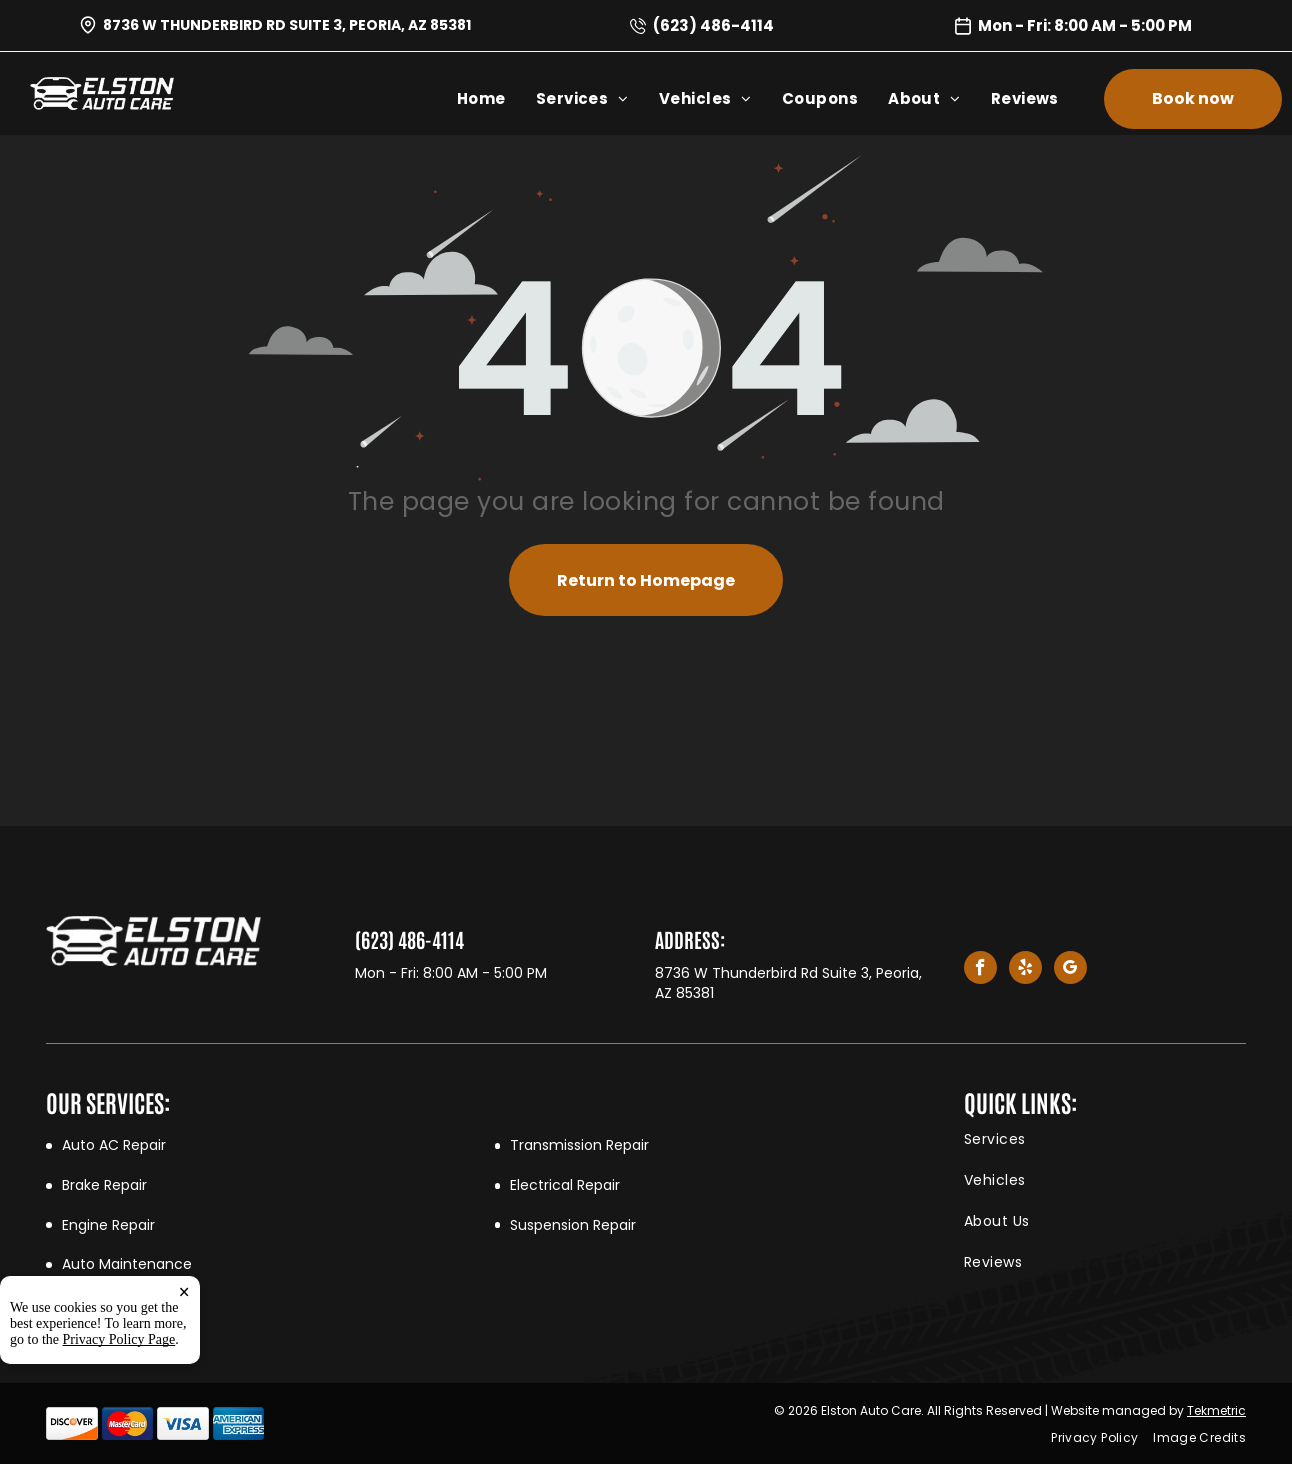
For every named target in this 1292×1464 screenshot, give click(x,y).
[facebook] (980, 970)
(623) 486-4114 (713, 25)
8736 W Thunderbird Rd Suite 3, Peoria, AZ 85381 (287, 25)
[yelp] (1025, 970)
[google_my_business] (1070, 970)
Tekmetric (1216, 1410)
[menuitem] (496, 98)
